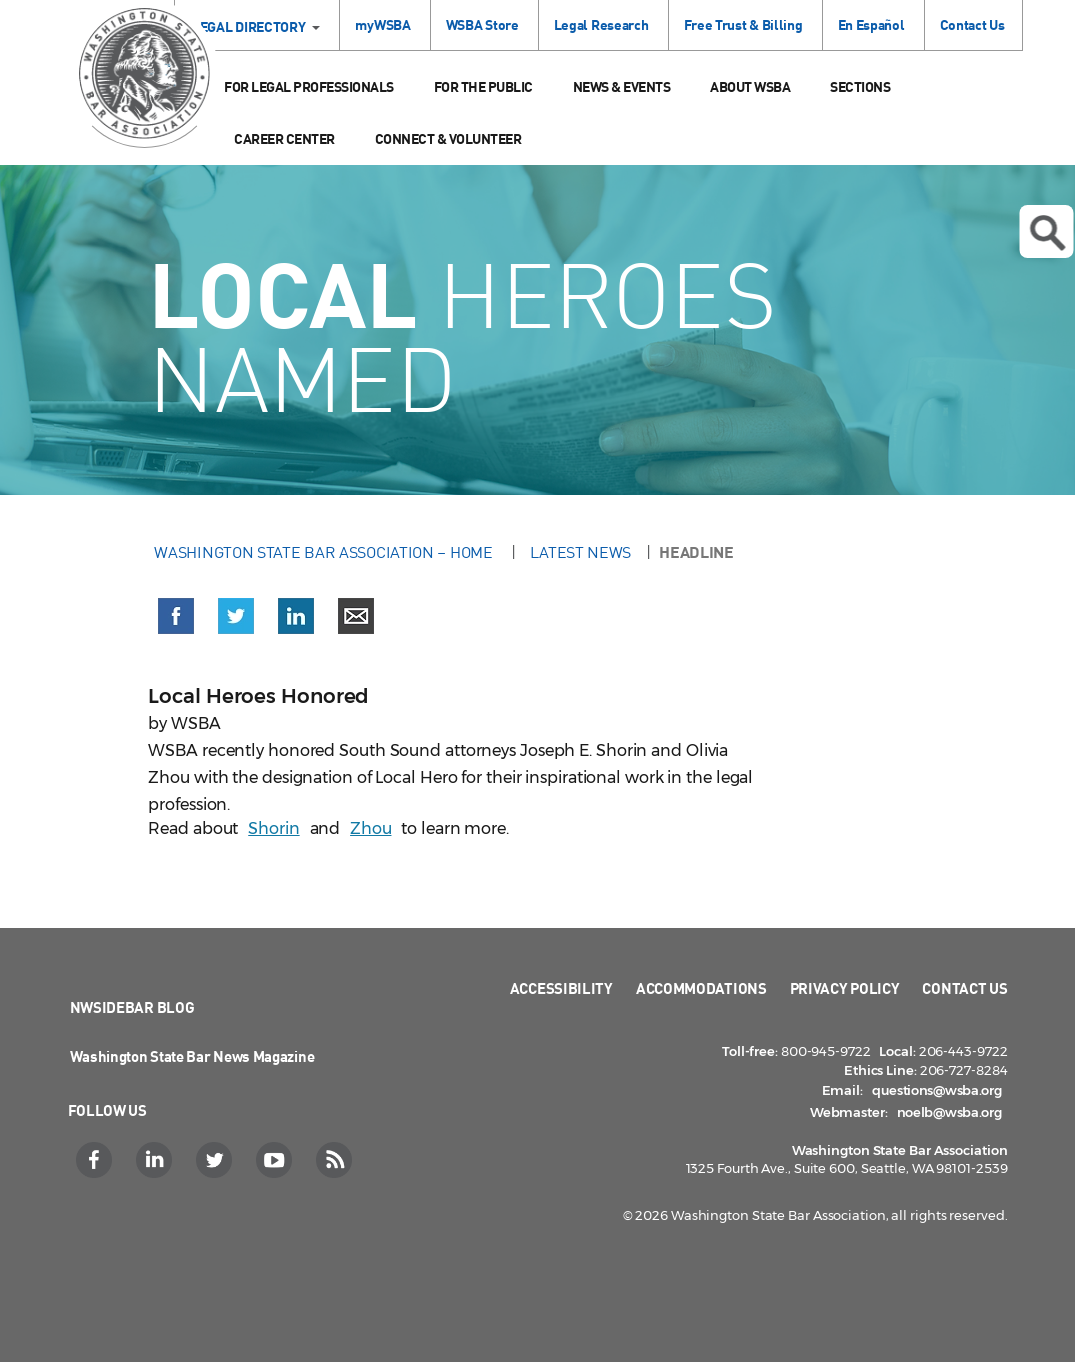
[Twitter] (216, 1160)
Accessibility (561, 988)
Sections (860, 86)
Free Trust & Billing (743, 24)
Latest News (580, 552)
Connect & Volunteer (448, 138)
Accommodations (701, 988)
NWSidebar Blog (132, 1007)
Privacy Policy (845, 988)
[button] (176, 620)
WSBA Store (482, 24)
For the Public (483, 86)
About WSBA (750, 86)
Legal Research (601, 24)
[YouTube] (276, 1160)
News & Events (622, 86)
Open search (1047, 233)
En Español (871, 24)
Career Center (284, 138)
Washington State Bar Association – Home (325, 552)
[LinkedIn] (156, 1160)
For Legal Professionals (309, 86)
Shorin (273, 828)
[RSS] (336, 1160)
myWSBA (382, 24)
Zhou (370, 828)
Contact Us (972, 24)
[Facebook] (96, 1160)
